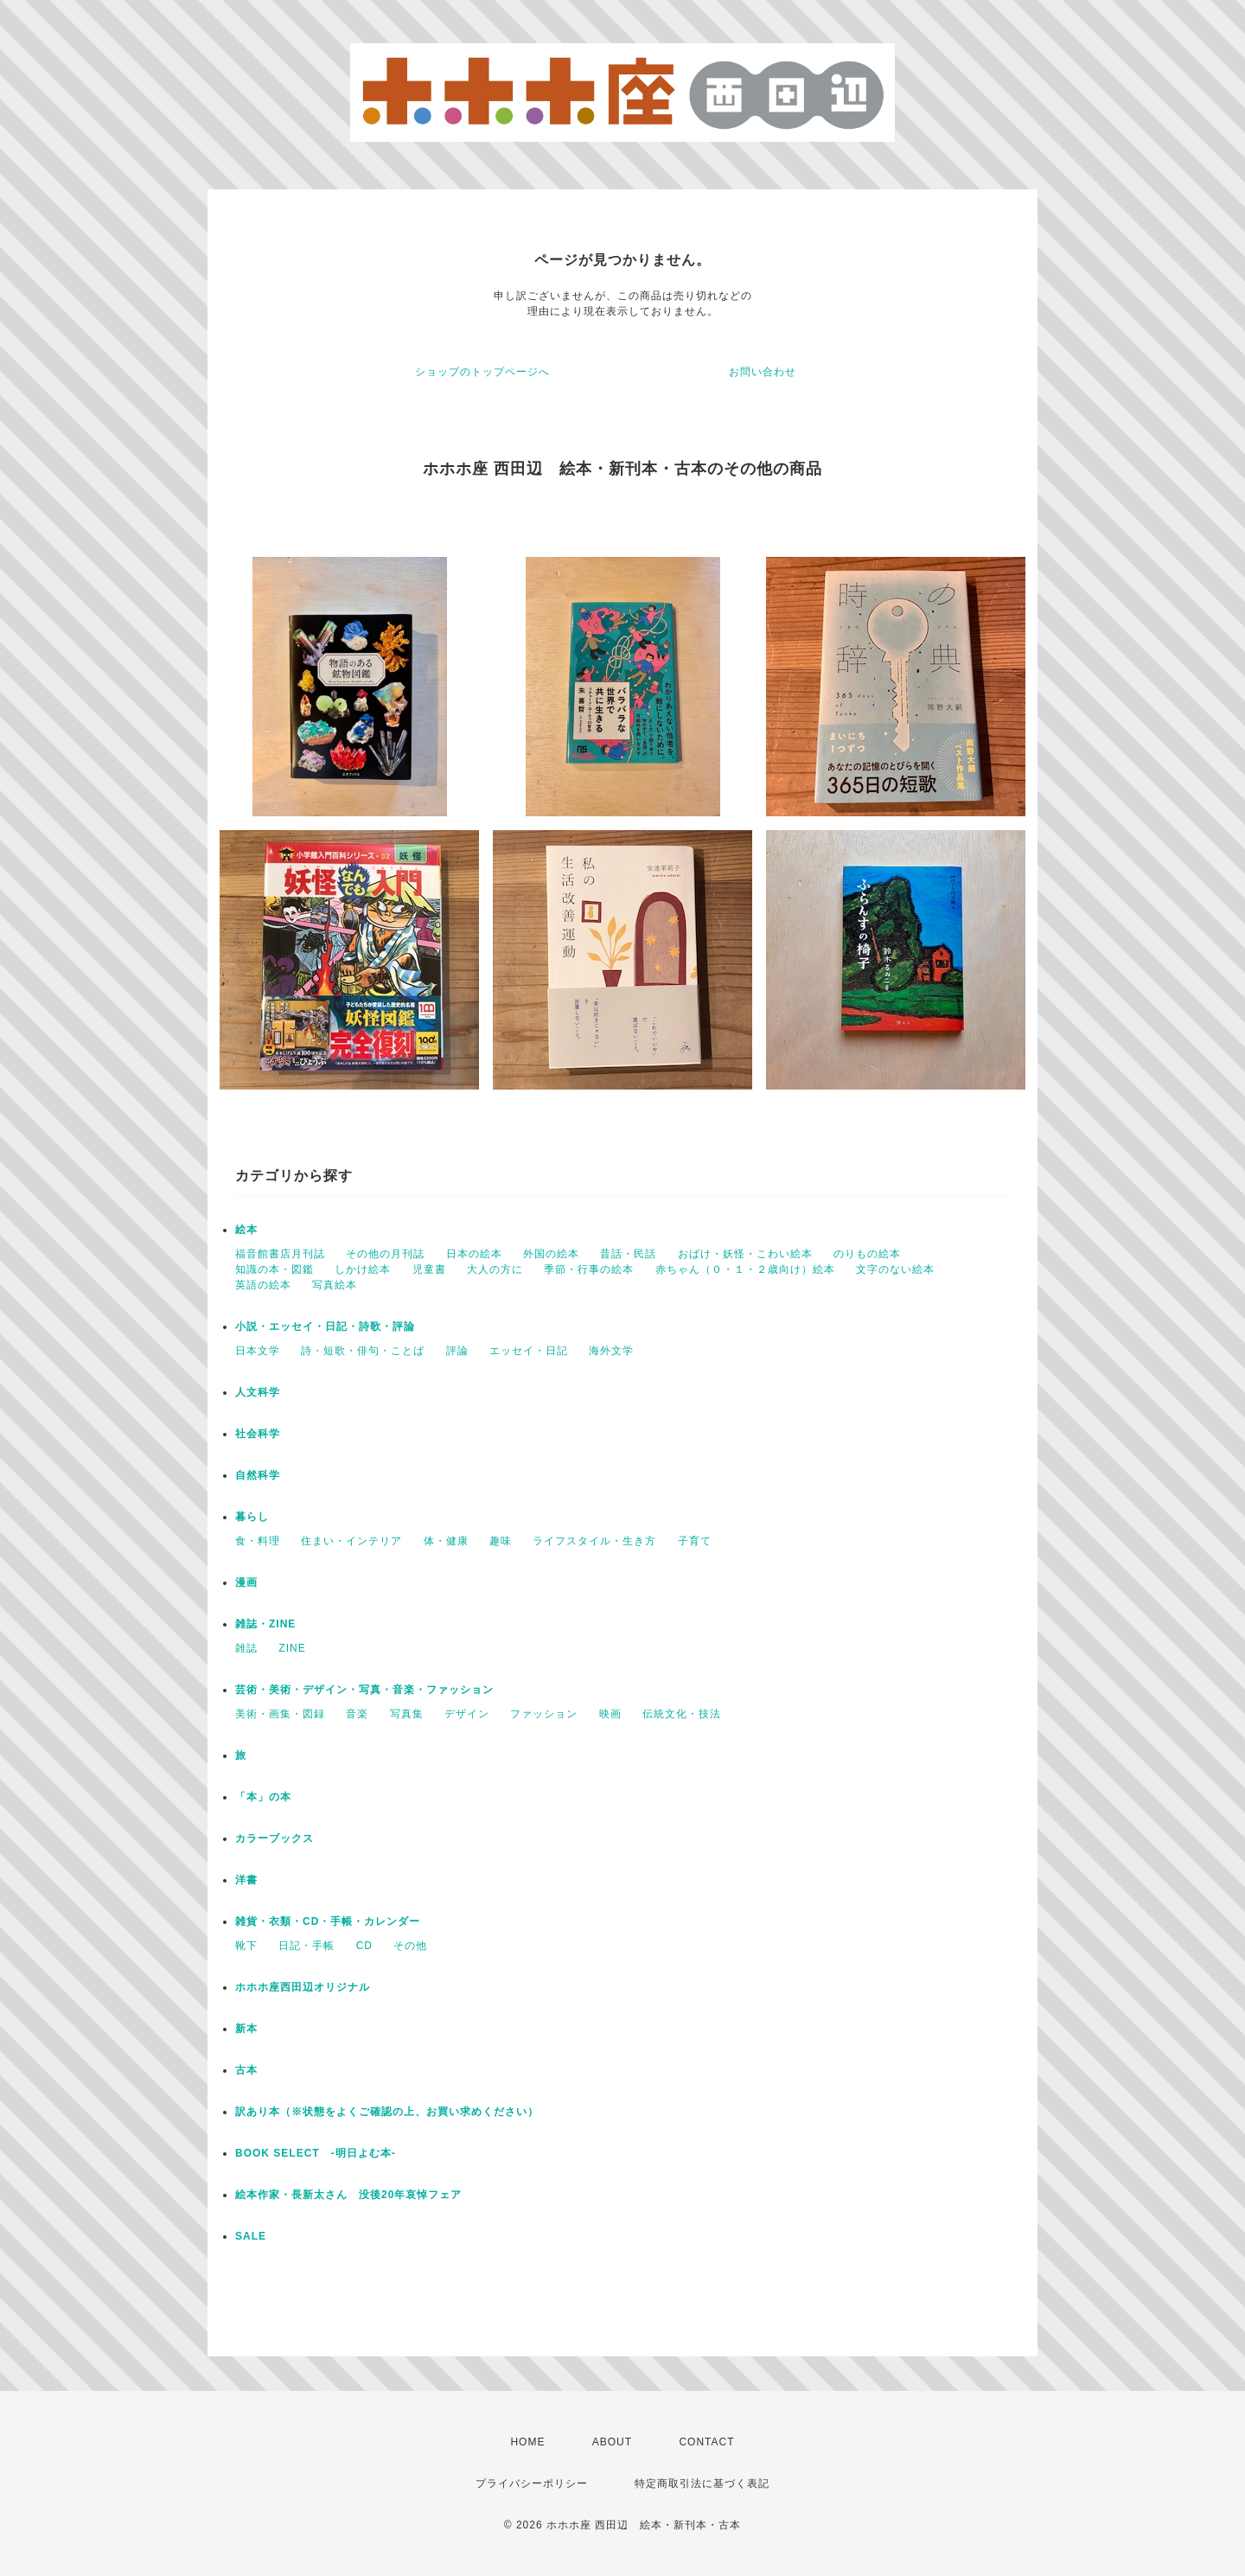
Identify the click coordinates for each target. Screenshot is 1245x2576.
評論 (457, 1351)
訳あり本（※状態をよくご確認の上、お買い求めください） (387, 2112)
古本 (246, 2070)
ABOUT (612, 2442)
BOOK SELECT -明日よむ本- (315, 2153)
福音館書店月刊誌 (280, 1254)
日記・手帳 (306, 1946)
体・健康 (446, 1541)
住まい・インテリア (351, 1541)
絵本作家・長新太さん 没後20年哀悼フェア (348, 2195)
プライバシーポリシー (532, 2483)
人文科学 (257, 1392)
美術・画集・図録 (280, 1714)
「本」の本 (263, 1797)
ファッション (544, 1714)
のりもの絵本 (867, 1254)
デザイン (466, 1714)
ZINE (291, 1648)
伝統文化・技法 (681, 1714)
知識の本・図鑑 (274, 1269)
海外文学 (611, 1351)
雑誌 (246, 1648)
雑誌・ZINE (265, 1624)
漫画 (246, 1582)
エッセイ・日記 (528, 1351)
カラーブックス (274, 1838)
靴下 (246, 1946)
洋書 (246, 1880)
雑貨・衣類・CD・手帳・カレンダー (327, 1921)
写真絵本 (334, 1285)
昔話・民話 (628, 1254)
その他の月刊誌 (385, 1254)
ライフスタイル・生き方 (594, 1541)
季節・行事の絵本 (589, 1269)
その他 (410, 1946)
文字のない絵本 (895, 1269)
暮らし (252, 1517)
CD (364, 1946)
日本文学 (257, 1351)
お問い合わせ (762, 372)
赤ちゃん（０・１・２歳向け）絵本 (745, 1269)
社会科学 (257, 1434)
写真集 (407, 1714)
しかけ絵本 (363, 1269)
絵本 (246, 1230)
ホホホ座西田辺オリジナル (302, 1987)
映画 (610, 1714)
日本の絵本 (474, 1254)
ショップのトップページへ (482, 372)
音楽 (357, 1714)
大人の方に (495, 1269)
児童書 (429, 1269)
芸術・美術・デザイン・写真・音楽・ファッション (364, 1690)
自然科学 (257, 1475)
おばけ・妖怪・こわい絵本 (745, 1254)
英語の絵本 (263, 1285)
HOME (527, 2442)
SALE (250, 2236)
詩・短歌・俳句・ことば (363, 1351)
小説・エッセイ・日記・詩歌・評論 (325, 1326)
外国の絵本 (551, 1254)
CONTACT (706, 2442)
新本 (246, 2029)
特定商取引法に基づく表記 (702, 2483)
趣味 (500, 1541)
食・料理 (257, 1541)
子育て (695, 1541)
